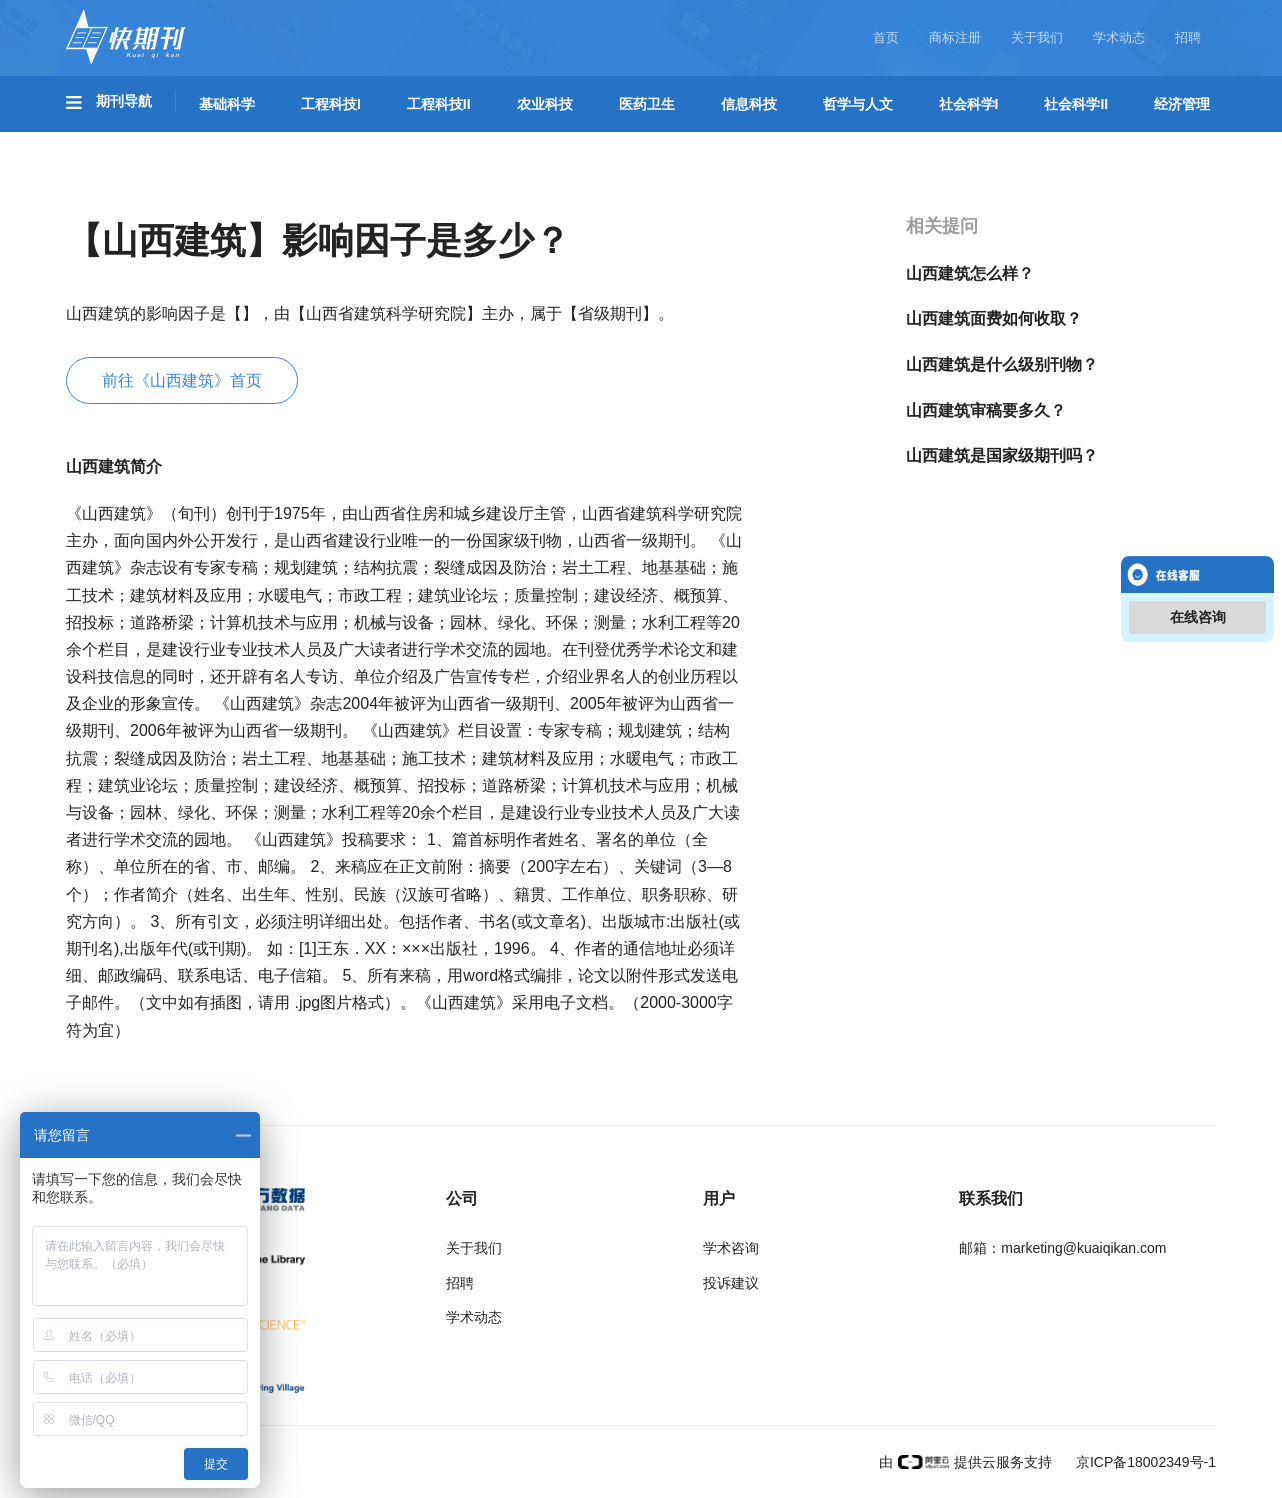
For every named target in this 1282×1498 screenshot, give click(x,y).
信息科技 (749, 104)
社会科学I (969, 104)
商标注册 (955, 37)
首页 (886, 37)
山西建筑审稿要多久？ (986, 410)
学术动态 (1119, 37)
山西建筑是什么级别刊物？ (1002, 364)
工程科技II (439, 104)
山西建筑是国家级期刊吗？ (1002, 455)
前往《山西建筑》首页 (182, 380)
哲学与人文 (858, 104)
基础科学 (227, 104)
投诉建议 (731, 1283)
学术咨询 (731, 1248)
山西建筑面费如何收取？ (994, 318)
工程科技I (331, 104)
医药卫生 (647, 104)
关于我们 (1037, 37)
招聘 (1188, 37)
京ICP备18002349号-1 (1144, 1462)
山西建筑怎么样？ (970, 273)
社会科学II (1076, 104)
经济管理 (1182, 104)
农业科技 (545, 104)
